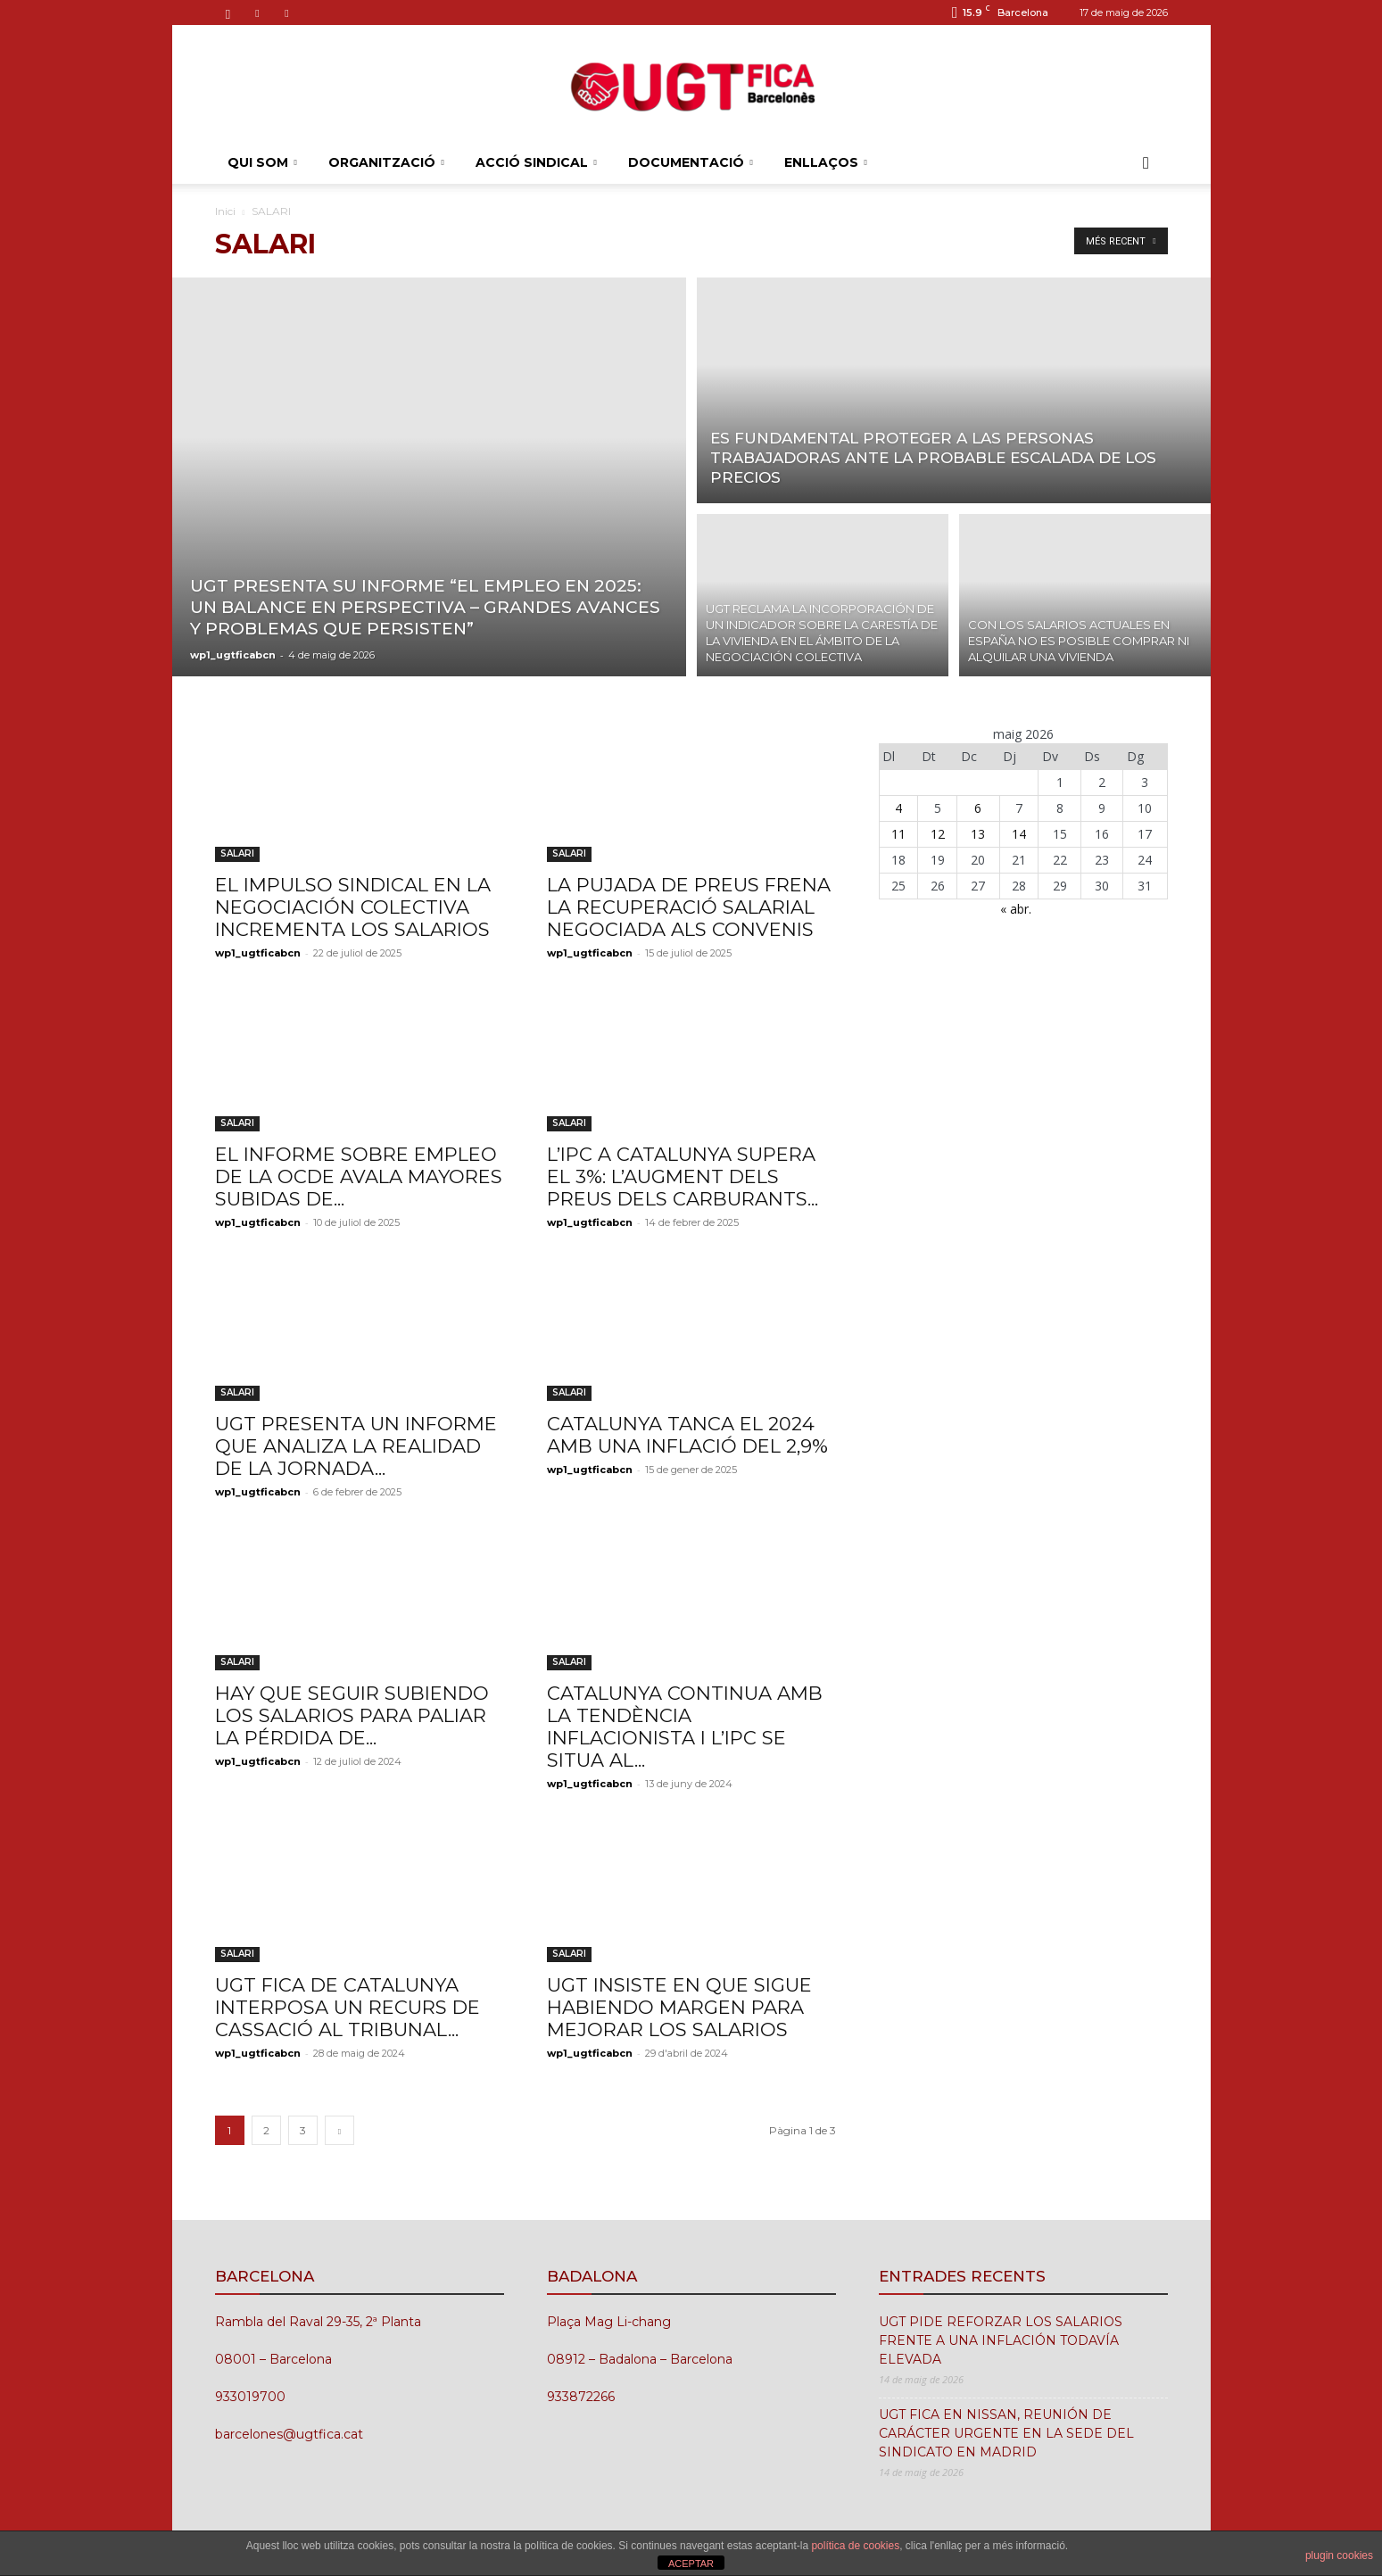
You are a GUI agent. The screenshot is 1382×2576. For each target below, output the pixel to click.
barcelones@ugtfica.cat (289, 2434)
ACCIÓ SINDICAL (536, 162)
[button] (1146, 163)
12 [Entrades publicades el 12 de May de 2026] (938, 833)
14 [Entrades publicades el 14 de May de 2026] (1019, 833)
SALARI (237, 853)
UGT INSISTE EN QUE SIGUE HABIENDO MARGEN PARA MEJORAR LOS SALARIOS (679, 2007)
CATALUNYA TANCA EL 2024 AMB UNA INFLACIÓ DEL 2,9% (687, 1434)
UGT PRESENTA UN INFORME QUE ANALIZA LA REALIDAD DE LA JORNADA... (356, 1445)
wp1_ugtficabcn (233, 655)
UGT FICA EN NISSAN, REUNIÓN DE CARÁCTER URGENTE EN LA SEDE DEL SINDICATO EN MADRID (1006, 2433)
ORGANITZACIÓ (386, 162)
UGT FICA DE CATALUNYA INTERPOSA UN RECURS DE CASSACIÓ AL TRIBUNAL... (347, 2007)
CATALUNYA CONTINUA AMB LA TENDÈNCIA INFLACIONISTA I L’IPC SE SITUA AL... (685, 1726)
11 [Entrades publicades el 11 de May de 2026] (898, 833)
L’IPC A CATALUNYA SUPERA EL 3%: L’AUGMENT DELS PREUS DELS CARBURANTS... (682, 1176)
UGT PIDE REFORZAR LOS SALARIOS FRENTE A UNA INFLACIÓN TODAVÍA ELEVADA (1000, 2340)
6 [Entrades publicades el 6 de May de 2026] (977, 807)
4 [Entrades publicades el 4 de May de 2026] (898, 807)
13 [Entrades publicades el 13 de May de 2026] (978, 833)
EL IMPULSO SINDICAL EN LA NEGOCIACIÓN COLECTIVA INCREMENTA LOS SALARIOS (353, 907)
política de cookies (855, 2545)
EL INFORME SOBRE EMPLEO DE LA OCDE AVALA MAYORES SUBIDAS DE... (358, 1176)
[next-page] (339, 2130)
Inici (225, 211)
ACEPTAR (691, 2563)
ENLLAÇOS (825, 162)
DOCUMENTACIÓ (690, 162)
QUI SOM (262, 162)
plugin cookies (1339, 2555)
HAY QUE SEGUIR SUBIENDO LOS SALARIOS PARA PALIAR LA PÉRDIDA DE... (352, 1715)
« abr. (1015, 908)
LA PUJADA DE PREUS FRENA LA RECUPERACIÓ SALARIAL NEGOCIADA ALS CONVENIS (689, 907)
